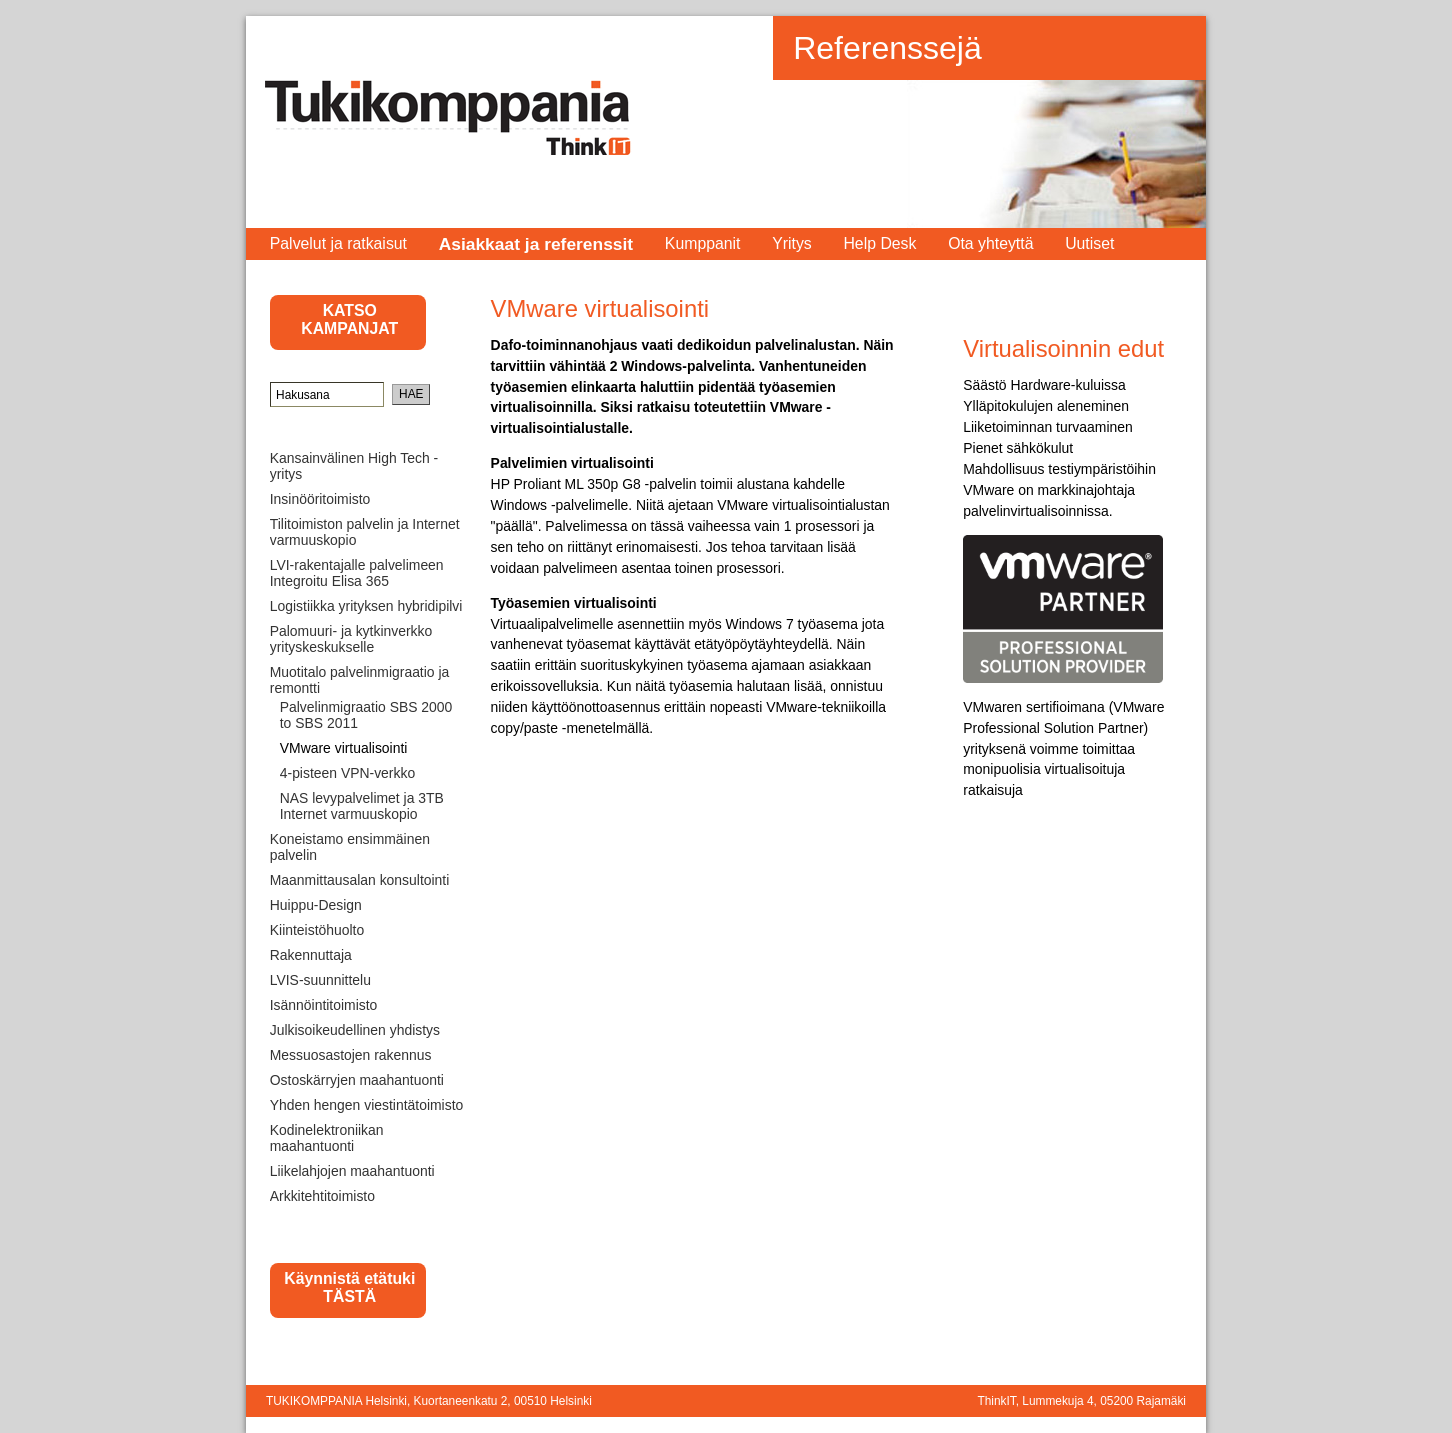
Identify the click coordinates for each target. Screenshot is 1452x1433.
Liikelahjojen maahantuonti (352, 1171)
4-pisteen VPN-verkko (347, 773)
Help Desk (879, 243)
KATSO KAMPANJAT (349, 319)
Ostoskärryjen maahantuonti (357, 1080)
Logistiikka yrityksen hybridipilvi (366, 606)
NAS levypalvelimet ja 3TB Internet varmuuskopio (362, 806)
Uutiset (1089, 243)
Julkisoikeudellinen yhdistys (355, 1030)
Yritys (792, 243)
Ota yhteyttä (990, 243)
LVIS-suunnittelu (320, 980)
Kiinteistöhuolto (317, 930)
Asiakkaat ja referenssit (536, 244)
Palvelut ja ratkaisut (338, 243)
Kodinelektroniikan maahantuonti (327, 1138)
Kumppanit (703, 243)
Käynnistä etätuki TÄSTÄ (349, 1287)
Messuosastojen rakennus (351, 1055)
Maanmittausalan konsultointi (360, 880)
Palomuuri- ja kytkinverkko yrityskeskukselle (351, 639)
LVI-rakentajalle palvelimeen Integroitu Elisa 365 (357, 573)
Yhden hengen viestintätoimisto (367, 1105)
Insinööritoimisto (320, 499)
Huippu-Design (316, 905)
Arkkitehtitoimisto (322, 1196)
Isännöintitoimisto (324, 1005)
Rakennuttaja (311, 955)
